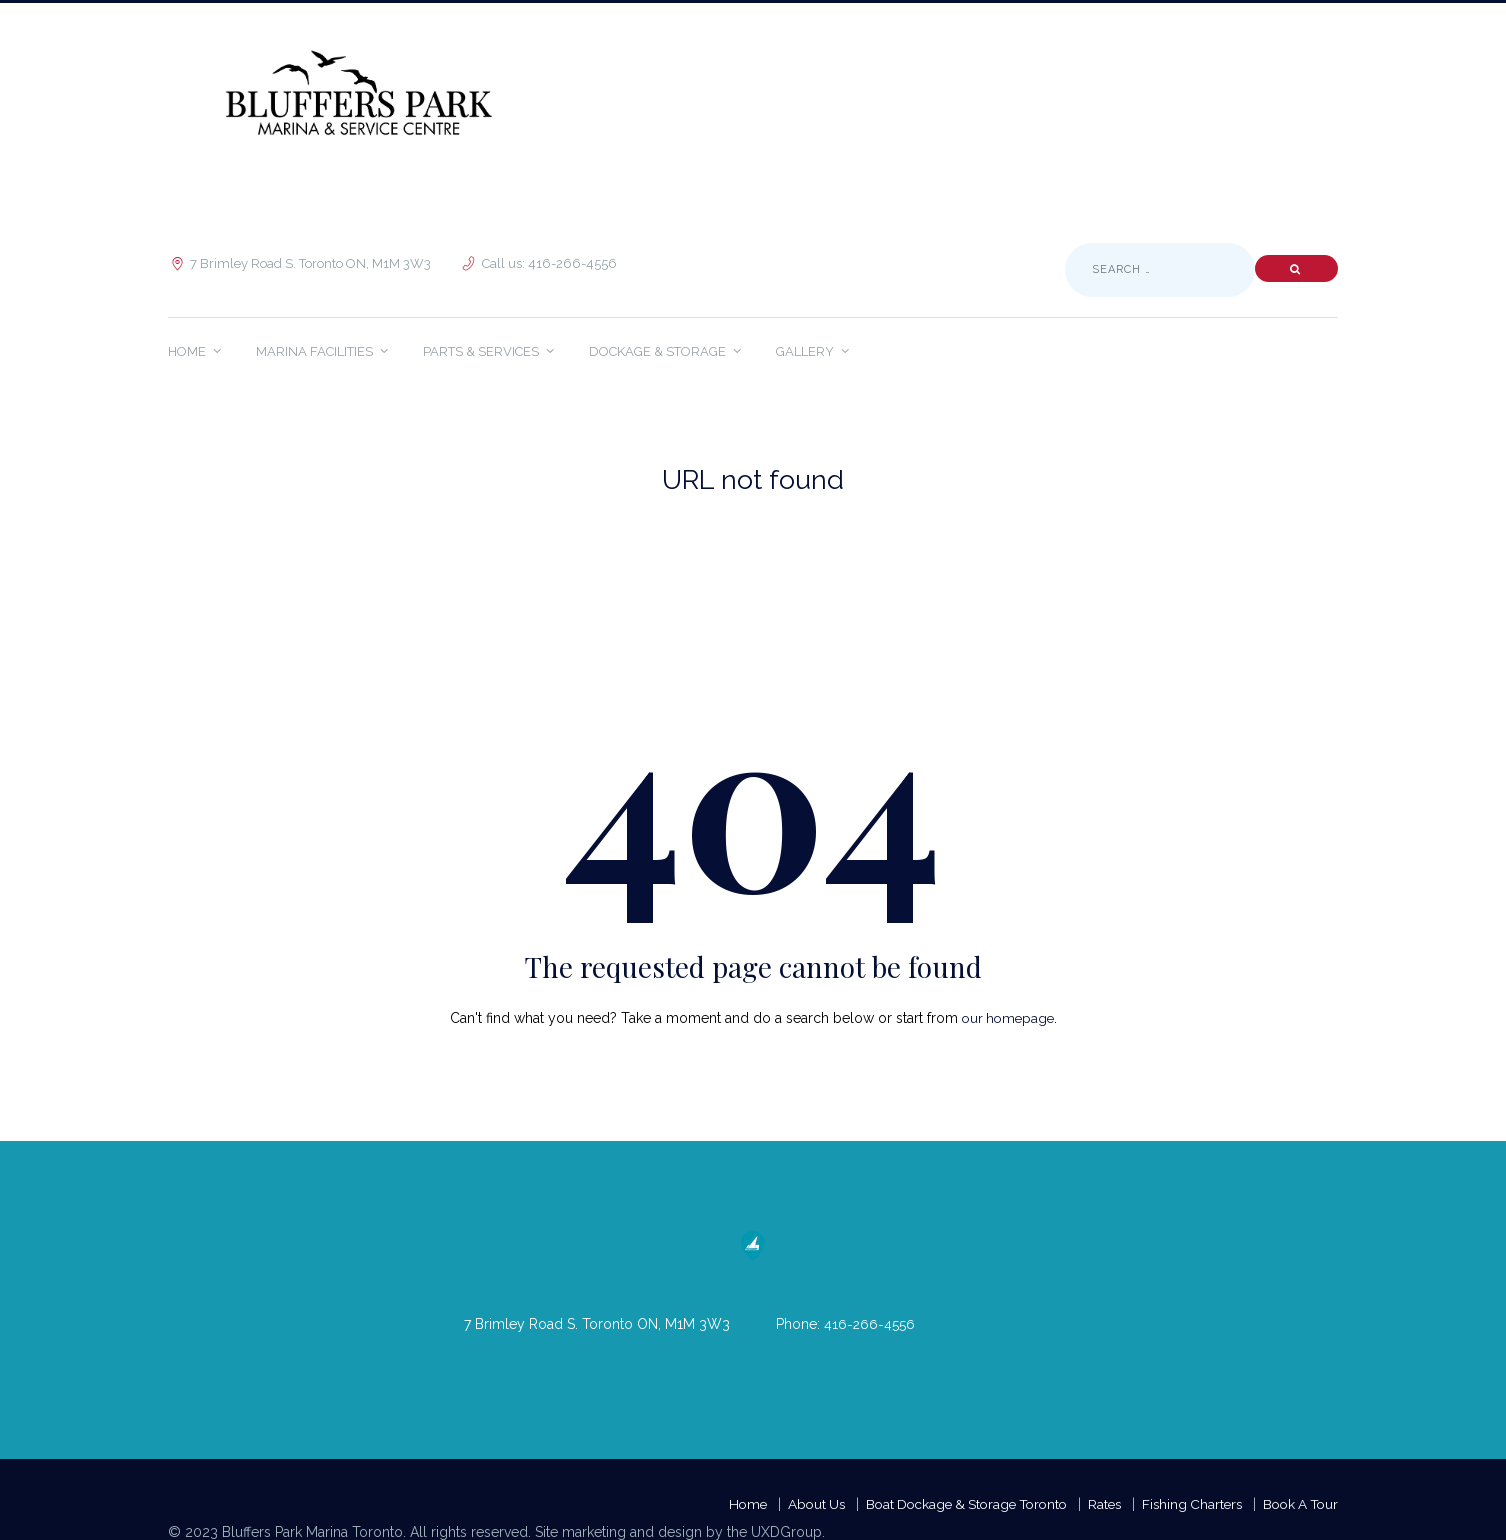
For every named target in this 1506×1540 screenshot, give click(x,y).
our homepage (1007, 1018)
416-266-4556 (870, 1324)
